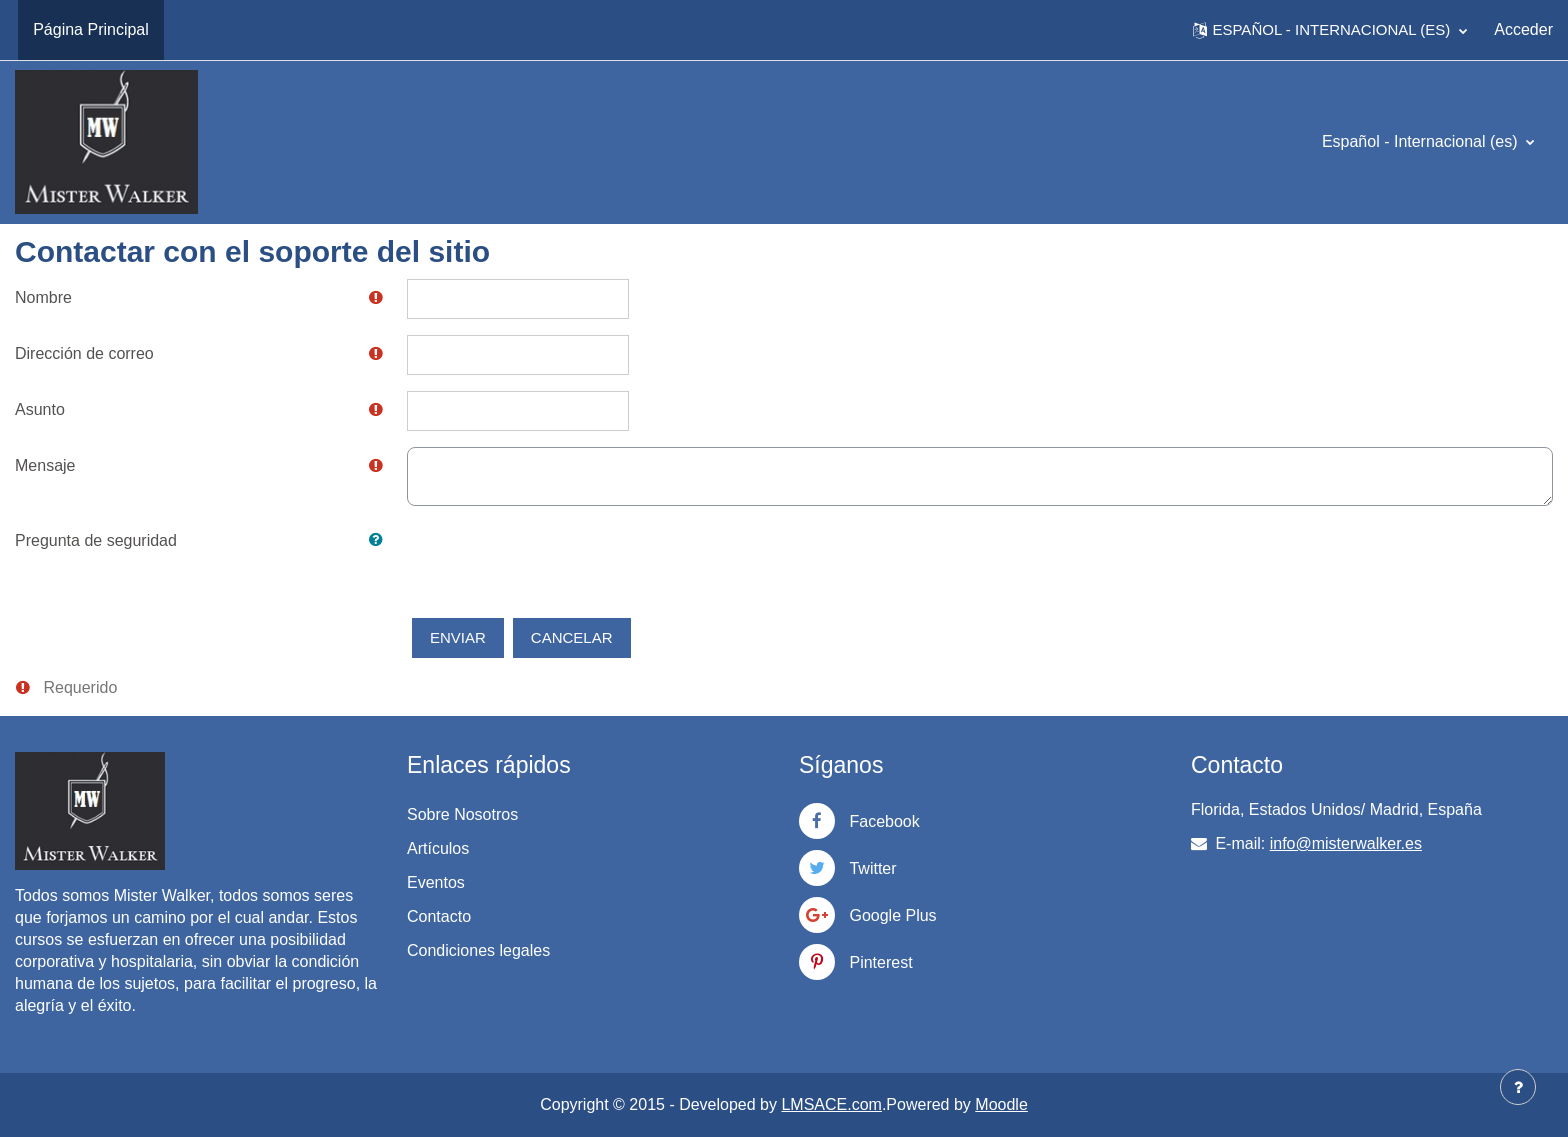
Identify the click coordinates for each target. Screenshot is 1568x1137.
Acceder (1523, 29)
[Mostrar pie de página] (1518, 1087)
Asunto (40, 409)
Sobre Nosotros (462, 814)
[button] (1330, 30)
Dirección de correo (84, 353)
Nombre (43, 297)
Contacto (439, 916)
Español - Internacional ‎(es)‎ (1422, 141)
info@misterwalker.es (1346, 843)
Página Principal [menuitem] (91, 29)
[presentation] (559, 561)
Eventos (436, 882)
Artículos (438, 848)
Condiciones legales (478, 950)
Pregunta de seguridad (96, 540)
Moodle (1001, 1104)
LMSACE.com (831, 1104)
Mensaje (45, 465)
